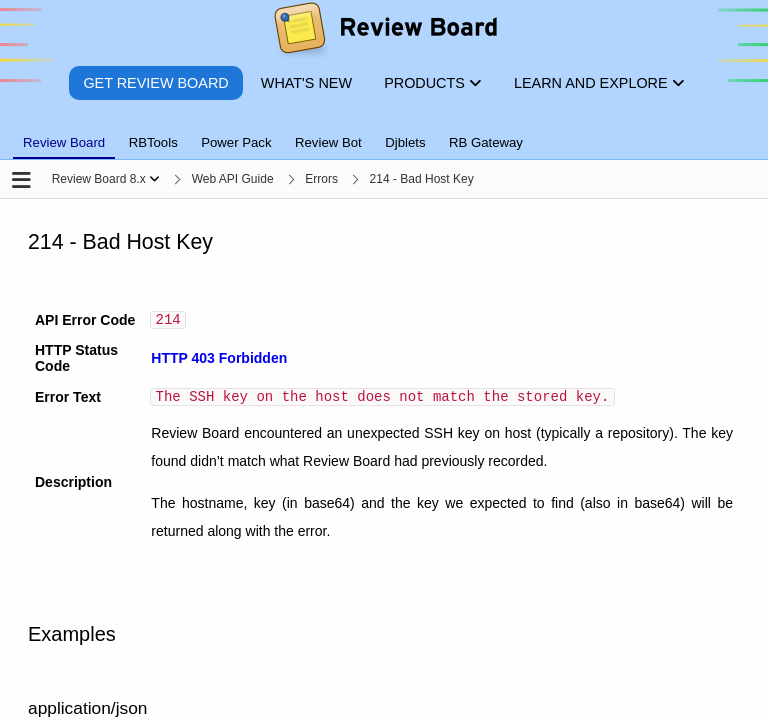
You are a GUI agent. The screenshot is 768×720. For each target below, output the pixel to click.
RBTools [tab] (153, 142)
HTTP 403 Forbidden (219, 361)
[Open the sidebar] (21, 181)
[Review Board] (384, 32)
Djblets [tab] (405, 142)
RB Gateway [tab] (486, 142)
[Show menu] (154, 179)
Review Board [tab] (64, 142)
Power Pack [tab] (236, 142)
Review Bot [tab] (328, 142)
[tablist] (384, 131)
